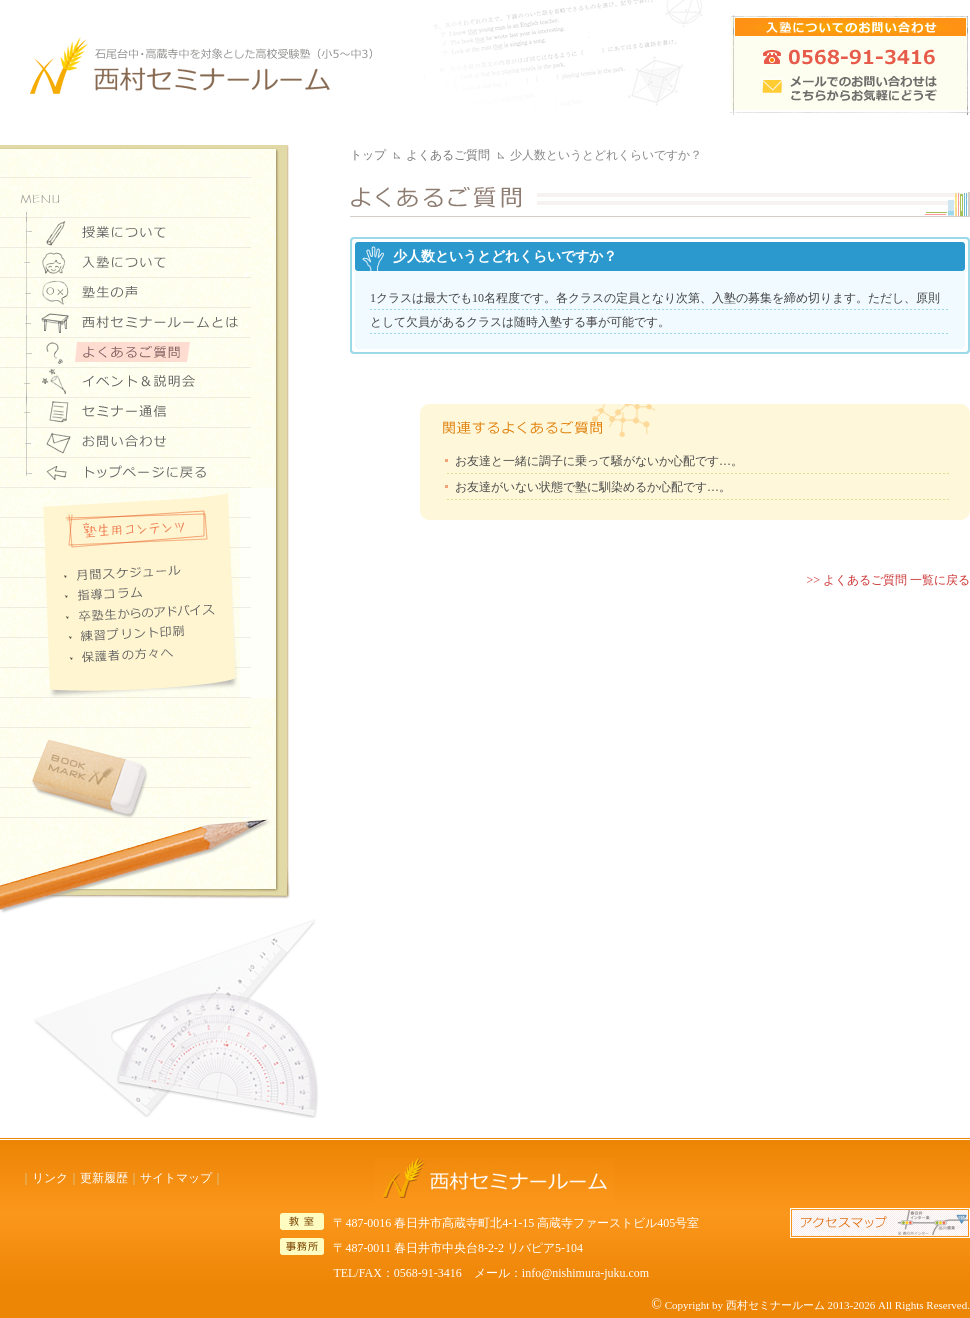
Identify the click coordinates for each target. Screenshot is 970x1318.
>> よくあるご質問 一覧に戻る (888, 580)
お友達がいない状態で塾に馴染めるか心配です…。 (593, 487)
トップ (368, 155)
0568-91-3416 (428, 1273)
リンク (50, 1178)
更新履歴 (104, 1178)
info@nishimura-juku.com (585, 1273)
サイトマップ (176, 1178)
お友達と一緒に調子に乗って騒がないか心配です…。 (599, 461)
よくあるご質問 (448, 155)
